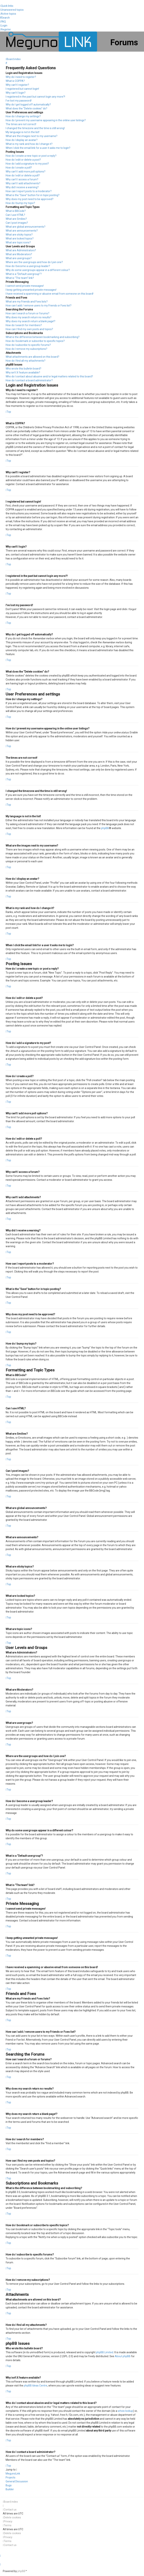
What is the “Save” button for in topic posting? (32, 195)
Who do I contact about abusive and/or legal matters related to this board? (49, 376)
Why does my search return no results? (28, 317)
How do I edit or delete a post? (23, 159)
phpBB (105, 828)
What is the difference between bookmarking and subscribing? (43, 337)
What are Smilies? (16, 218)
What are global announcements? (25, 226)
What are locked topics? (20, 238)
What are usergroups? (19, 258)
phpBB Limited (104, 2352)
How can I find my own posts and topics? (29, 329)
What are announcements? (22, 230)
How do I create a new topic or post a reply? (31, 155)
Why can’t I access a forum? (22, 179)
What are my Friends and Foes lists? (27, 301)
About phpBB (122, 2356)
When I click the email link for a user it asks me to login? (38, 147)
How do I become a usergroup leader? (28, 266)
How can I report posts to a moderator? (29, 191)
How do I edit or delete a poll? (23, 175)
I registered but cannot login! (22, 88)
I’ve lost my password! (19, 100)
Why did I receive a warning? (22, 187)
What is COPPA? (15, 80)
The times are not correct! (21, 124)
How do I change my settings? (23, 116)
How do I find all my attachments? (25, 360)
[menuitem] (12, 10)
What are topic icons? (18, 242)
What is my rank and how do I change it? (29, 143)
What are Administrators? (21, 250)
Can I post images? (17, 222)
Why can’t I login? (16, 92)
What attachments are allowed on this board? (32, 356)
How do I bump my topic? (20, 203)
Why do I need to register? (21, 76)
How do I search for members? (24, 325)
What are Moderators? (19, 254)
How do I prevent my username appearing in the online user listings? (46, 120)
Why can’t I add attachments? (23, 183)
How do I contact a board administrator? (29, 380)
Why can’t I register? (17, 84)
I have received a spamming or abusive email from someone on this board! (49, 293)
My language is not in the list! (22, 132)
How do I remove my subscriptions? (26, 348)
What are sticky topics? (19, 234)
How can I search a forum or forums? (27, 313)
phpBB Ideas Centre (35, 2385)
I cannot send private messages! (25, 285)
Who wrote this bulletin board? (23, 368)
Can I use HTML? (15, 214)
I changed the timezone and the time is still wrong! (35, 128)
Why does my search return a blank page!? (30, 321)
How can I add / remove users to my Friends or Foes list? (38, 305)
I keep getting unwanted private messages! (31, 289)
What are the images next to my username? (31, 136)
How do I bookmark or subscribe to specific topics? (35, 340)
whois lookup (125, 2410)
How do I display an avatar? (22, 139)
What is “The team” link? (20, 277)
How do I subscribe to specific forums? (28, 344)
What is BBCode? (16, 210)
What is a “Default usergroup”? (24, 273)
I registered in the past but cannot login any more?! (35, 96)
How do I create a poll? (19, 167)
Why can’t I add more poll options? (25, 171)
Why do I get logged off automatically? (28, 104)
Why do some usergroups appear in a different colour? (38, 270)
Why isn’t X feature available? (23, 372)
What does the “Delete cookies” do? (26, 108)
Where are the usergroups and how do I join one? (34, 262)
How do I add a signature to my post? (27, 163)
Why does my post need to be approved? (29, 199)
